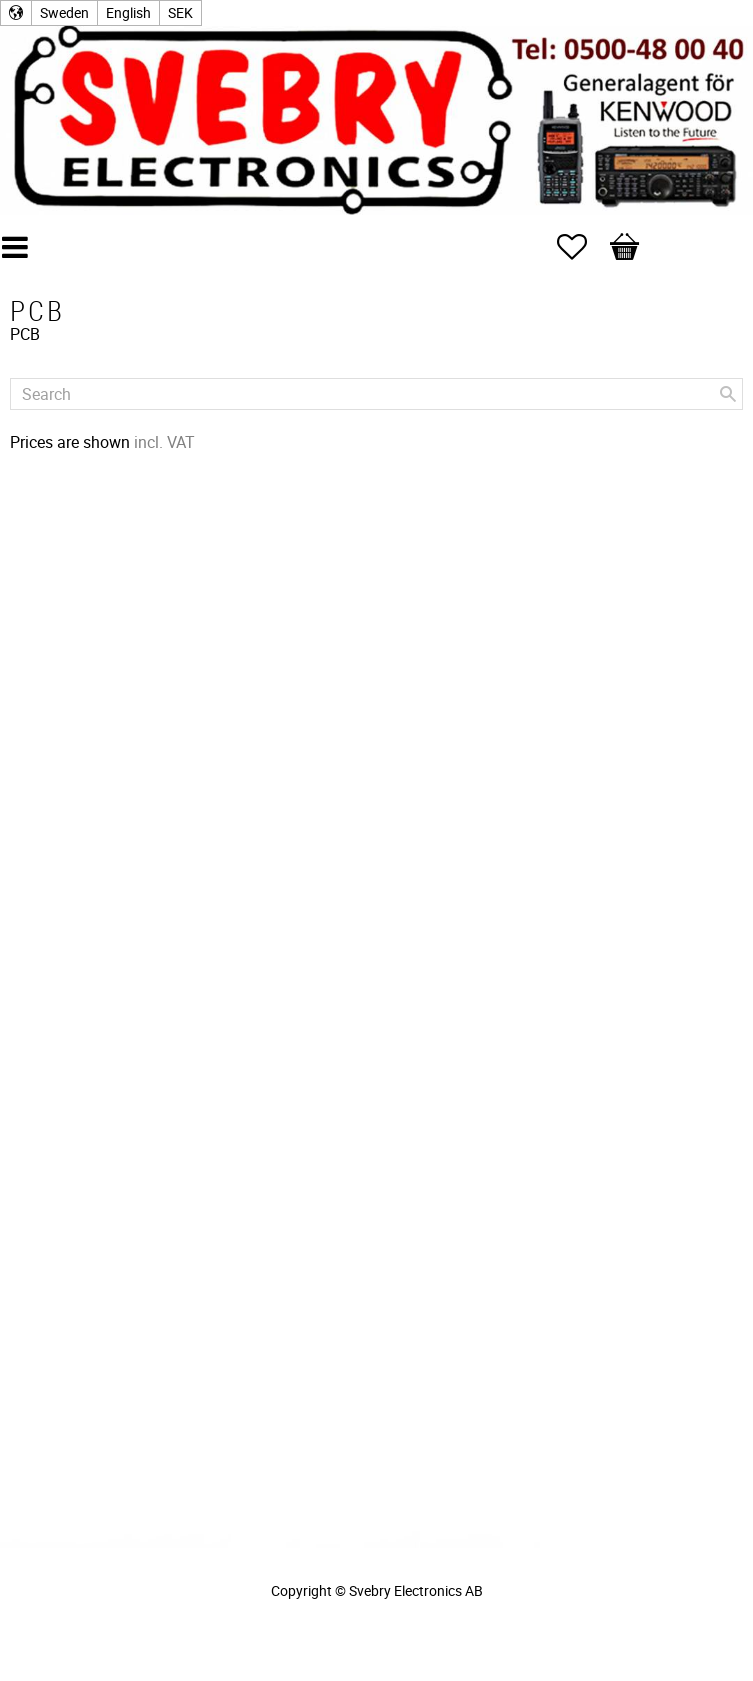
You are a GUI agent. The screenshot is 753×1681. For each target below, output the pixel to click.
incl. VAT (164, 442)
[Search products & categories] (376, 394)
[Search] (728, 394)
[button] (582, 247)
